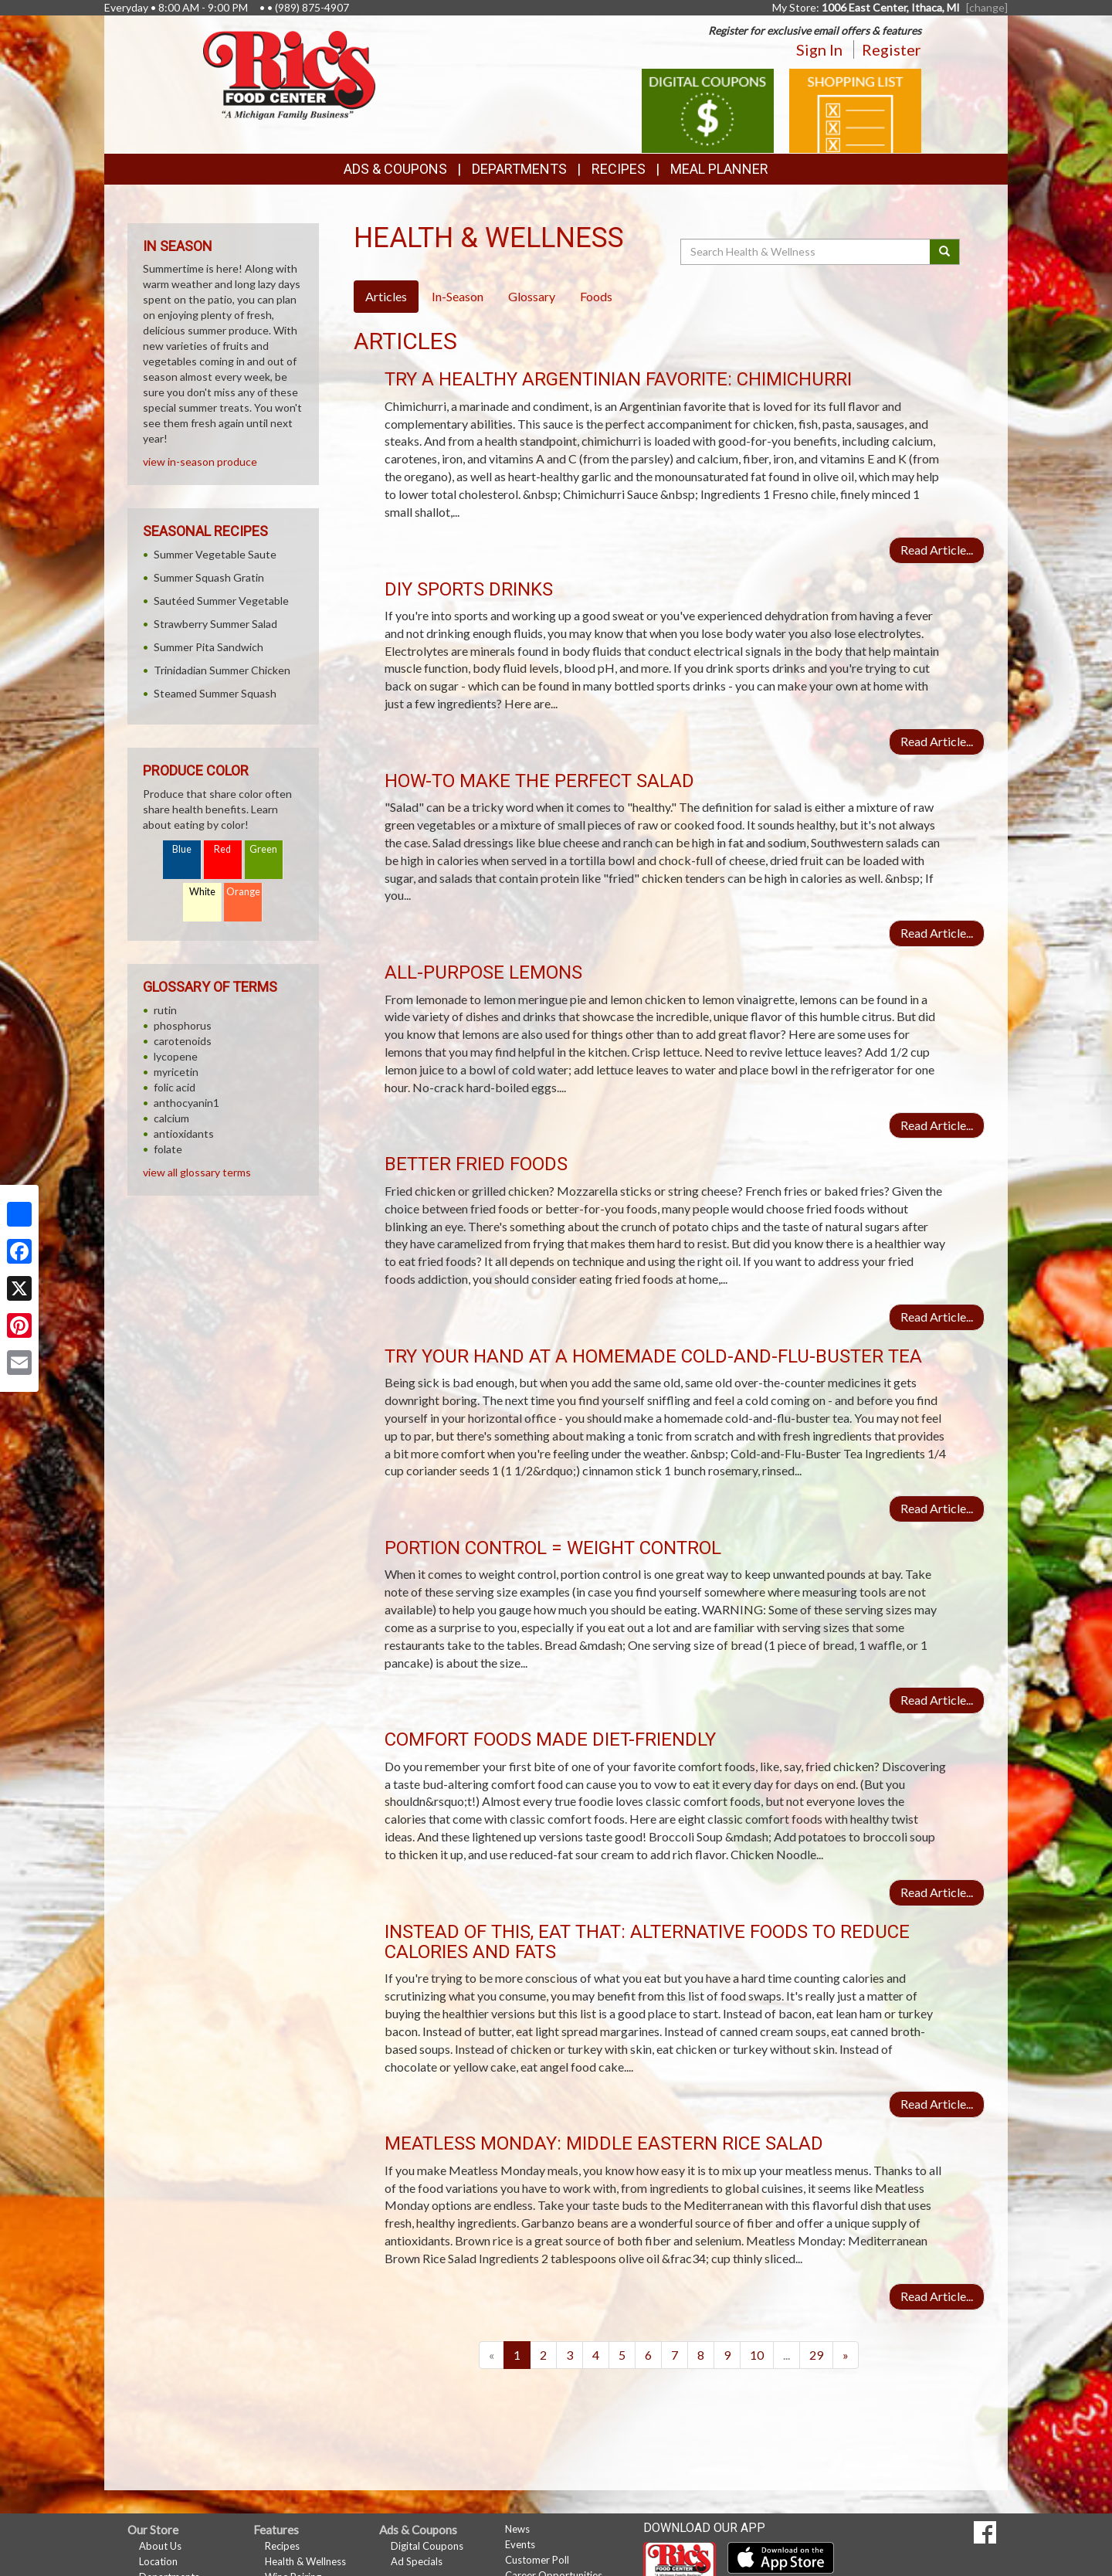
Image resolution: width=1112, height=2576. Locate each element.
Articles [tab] (386, 296)
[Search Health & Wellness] (806, 252)
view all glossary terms (197, 1172)
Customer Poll (537, 2560)
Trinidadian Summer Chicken (222, 670)
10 (757, 2354)
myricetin (176, 1071)
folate (168, 1149)
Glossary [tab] (531, 296)
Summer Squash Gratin (209, 577)
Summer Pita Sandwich (208, 646)
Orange (243, 892)
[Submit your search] (945, 252)
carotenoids (183, 1040)
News (517, 2529)
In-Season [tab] (457, 296)
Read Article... (936, 549)
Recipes (619, 169)
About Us (160, 2546)
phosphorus (183, 1025)
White (202, 892)
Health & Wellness (305, 2561)
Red (222, 849)
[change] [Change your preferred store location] (987, 7)
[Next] (845, 2355)
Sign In (819, 49)
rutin (165, 1009)
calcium (171, 1118)
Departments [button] (519, 169)
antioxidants (184, 1133)
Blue (182, 849)
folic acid (174, 1087)
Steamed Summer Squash (215, 693)
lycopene (176, 1056)
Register (891, 49)
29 (816, 2354)
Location (158, 2561)
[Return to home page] (289, 73)
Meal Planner (719, 169)
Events (520, 2544)
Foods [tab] (596, 296)
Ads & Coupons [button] (395, 169)
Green (263, 849)
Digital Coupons (427, 2546)
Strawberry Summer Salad (215, 623)
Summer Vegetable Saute (215, 554)
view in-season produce (200, 461)
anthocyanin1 (186, 1102)
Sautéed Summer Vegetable (221, 600)
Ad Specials (416, 2561)
